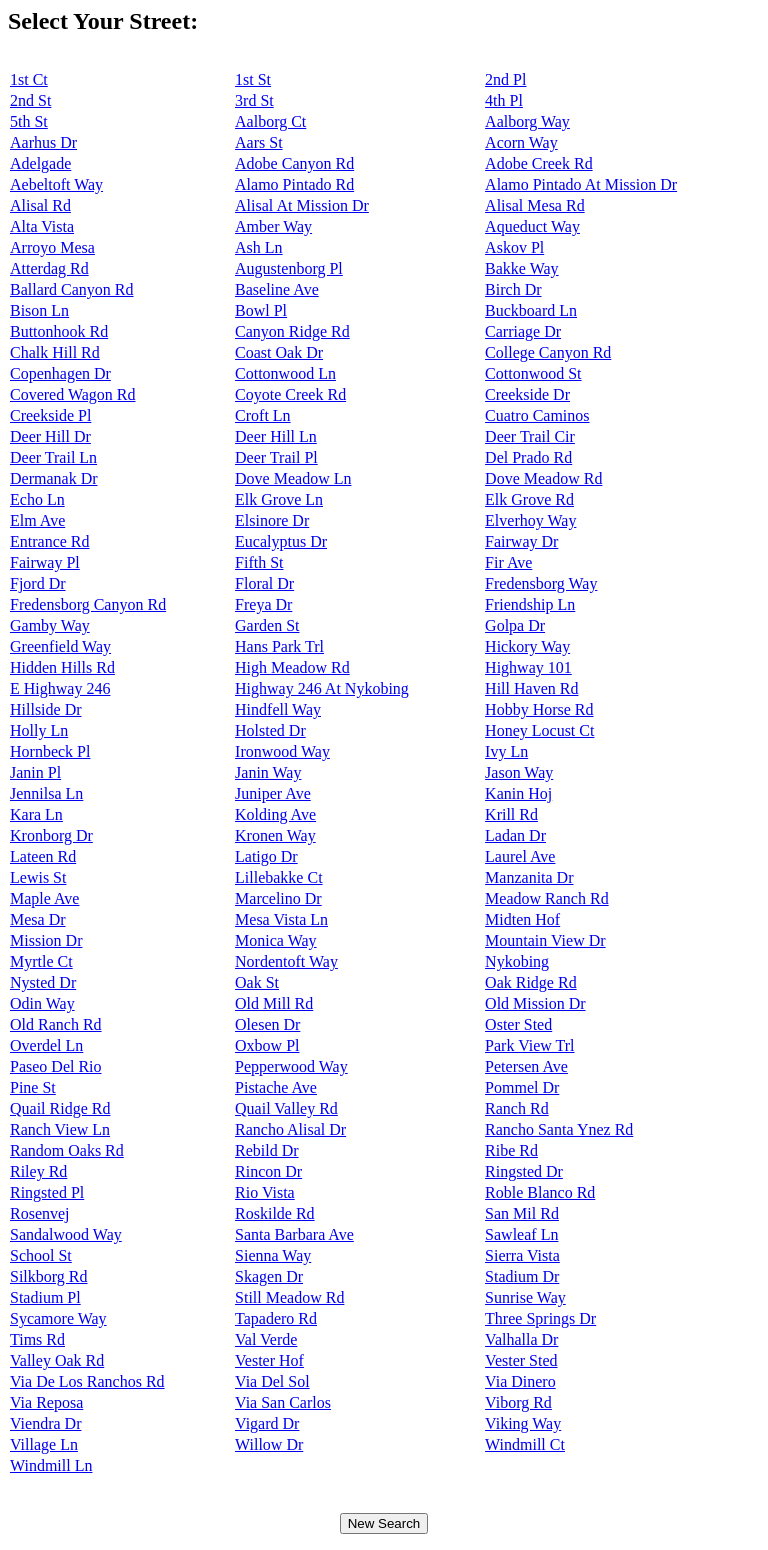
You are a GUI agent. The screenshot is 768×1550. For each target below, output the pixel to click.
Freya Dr (263, 604)
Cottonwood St (533, 373)
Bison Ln (39, 310)
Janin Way (268, 772)
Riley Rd (38, 1171)
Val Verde (266, 1339)
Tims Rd (37, 1339)
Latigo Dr (266, 856)
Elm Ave (37, 520)
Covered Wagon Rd (73, 394)
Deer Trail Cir (530, 436)
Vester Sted (521, 1360)
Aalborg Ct (270, 121)
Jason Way (519, 772)
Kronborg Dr (51, 835)
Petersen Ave (526, 1066)
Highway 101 (528, 667)
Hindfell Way (278, 709)
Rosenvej (40, 1213)
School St (41, 1255)
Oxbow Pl (267, 1045)
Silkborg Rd (49, 1276)
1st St (253, 79)
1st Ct (29, 79)
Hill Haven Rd (531, 688)
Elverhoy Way (530, 520)
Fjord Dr (38, 583)
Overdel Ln (46, 1045)
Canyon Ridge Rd (292, 331)
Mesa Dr (38, 919)
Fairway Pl (45, 562)
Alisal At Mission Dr (302, 205)
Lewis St (38, 877)
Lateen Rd (43, 856)
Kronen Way (275, 835)
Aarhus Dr (43, 142)
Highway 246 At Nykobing (322, 688)
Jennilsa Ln (46, 793)
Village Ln (44, 1444)
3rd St (254, 100)
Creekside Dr (527, 394)
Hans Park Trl (279, 646)
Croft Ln (263, 415)
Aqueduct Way (532, 226)
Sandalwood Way (66, 1234)
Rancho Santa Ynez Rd (559, 1129)
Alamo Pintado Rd (294, 184)
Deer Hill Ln (276, 436)
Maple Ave (44, 898)
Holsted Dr (270, 730)
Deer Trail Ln (53, 457)
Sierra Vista (522, 1255)
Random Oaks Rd (67, 1150)
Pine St (33, 1087)
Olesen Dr (267, 1024)
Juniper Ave (273, 793)
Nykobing (517, 961)
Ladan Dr (515, 835)
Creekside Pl (50, 415)
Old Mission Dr (535, 1003)
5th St (29, 121)
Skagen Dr (269, 1276)
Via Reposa (46, 1402)
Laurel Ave (520, 856)
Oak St (257, 982)
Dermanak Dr (54, 478)
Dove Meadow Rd (543, 478)
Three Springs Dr (540, 1318)
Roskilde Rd (275, 1213)
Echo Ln (37, 499)
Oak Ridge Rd (531, 982)
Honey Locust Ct (539, 730)
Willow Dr (269, 1444)
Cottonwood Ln (285, 373)
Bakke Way (522, 268)
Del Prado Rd (528, 457)
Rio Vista (265, 1192)
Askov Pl (514, 247)
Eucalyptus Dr (281, 541)
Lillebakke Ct (279, 877)
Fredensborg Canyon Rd (88, 604)
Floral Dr (264, 583)
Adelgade (40, 163)
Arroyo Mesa (52, 247)
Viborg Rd (518, 1402)
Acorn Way (521, 142)
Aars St (259, 142)
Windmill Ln (51, 1465)
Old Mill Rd (274, 1003)
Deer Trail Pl (276, 457)
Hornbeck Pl (50, 751)
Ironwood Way (282, 751)
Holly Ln (39, 730)
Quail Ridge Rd (60, 1108)
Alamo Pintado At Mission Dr (581, 184)
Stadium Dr (522, 1276)
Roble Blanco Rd (540, 1192)
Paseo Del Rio (56, 1066)
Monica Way (276, 940)
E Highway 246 (60, 688)
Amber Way (273, 226)
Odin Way (42, 1003)
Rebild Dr (267, 1150)
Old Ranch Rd (56, 1024)
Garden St (267, 625)
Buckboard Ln (531, 310)
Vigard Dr (267, 1423)
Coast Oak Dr (279, 352)
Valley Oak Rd (57, 1360)
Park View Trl (529, 1045)
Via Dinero (520, 1381)
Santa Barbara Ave (294, 1234)
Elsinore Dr (272, 520)
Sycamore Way (58, 1318)
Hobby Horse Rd (539, 709)
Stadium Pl (45, 1297)
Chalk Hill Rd (55, 352)
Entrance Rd (50, 541)
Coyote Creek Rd (290, 394)
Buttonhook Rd (59, 331)
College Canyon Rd (548, 352)
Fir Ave (508, 562)
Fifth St (259, 562)
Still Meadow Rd (289, 1297)
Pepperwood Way (291, 1066)
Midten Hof (522, 919)
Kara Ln (36, 814)
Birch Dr (513, 289)
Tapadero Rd (276, 1318)
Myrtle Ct (41, 961)
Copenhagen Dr (60, 373)
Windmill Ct (525, 1444)
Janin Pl (35, 772)
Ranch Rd (517, 1108)
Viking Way (523, 1423)
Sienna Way (273, 1255)
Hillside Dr (46, 709)
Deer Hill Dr (50, 436)
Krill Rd (511, 814)
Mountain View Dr (545, 940)
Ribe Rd (511, 1150)
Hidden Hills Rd (62, 667)
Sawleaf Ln (521, 1234)
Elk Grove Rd (529, 499)
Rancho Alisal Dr (290, 1129)
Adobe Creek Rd (539, 163)
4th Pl (504, 100)
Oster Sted (518, 1024)
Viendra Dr (45, 1423)
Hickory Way (527, 646)
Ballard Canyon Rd (72, 289)
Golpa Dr (515, 625)
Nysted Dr (43, 982)
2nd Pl (505, 79)
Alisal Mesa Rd (535, 205)
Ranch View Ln (60, 1129)
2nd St (30, 100)
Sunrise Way (525, 1297)
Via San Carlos (283, 1402)
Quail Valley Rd (286, 1108)
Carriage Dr (523, 331)
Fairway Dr (521, 541)
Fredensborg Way (541, 583)
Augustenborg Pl (289, 268)
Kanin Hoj (518, 793)
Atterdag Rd (49, 268)
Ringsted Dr (524, 1171)
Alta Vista (42, 226)
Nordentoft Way (286, 961)
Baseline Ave (277, 289)
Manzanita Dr (529, 877)
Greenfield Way (60, 646)
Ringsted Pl (47, 1192)
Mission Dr (46, 940)
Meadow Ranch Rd (547, 898)
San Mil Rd (522, 1213)
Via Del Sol (272, 1381)
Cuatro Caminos (537, 415)
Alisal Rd (40, 205)
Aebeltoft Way (56, 184)
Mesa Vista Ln (281, 919)
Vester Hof (269, 1360)
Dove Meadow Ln (293, 478)
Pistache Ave (276, 1087)
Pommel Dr (522, 1087)
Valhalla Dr (521, 1339)
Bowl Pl (261, 310)
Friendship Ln (530, 604)
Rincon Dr (268, 1171)
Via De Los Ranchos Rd (87, 1381)
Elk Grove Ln (279, 499)
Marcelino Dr (278, 898)
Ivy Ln (506, 751)
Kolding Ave (275, 814)
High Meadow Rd (292, 667)
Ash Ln (259, 247)
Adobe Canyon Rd (294, 163)
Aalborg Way (527, 121)
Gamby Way (50, 625)
